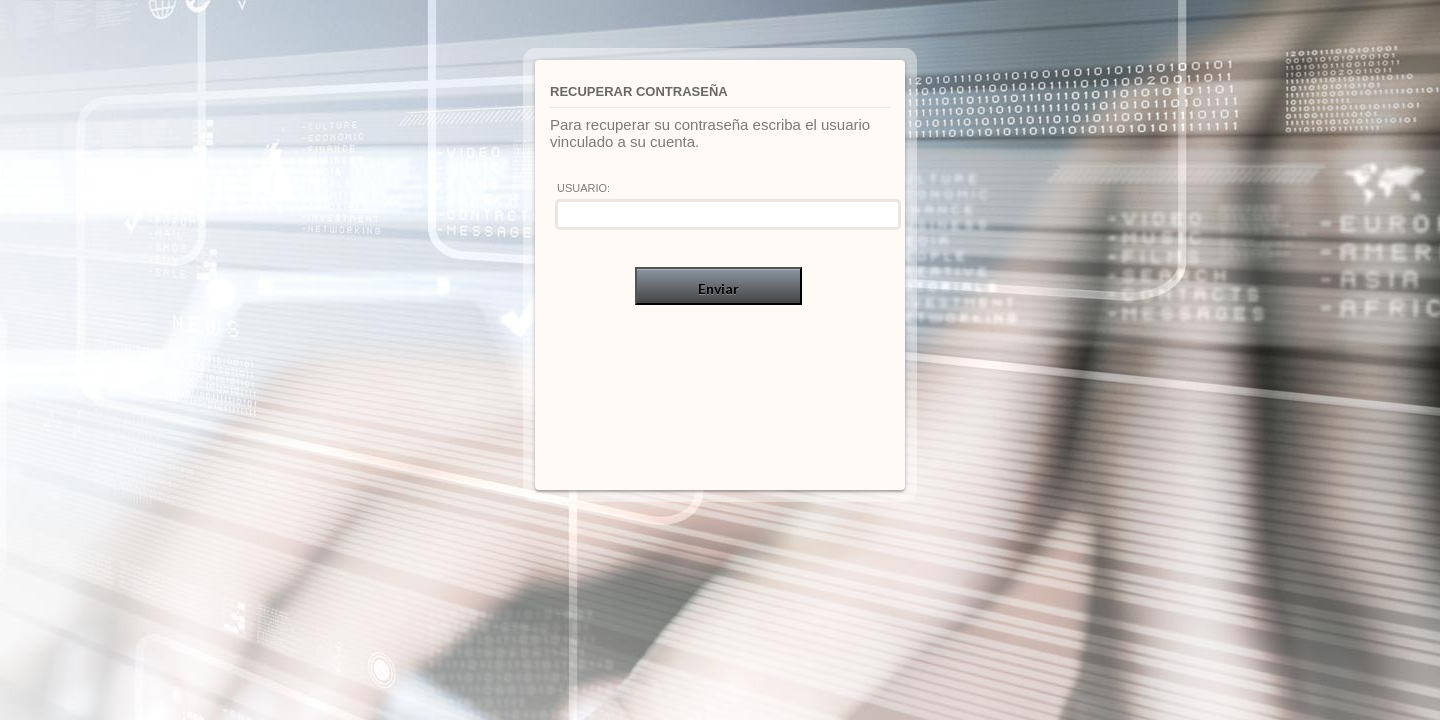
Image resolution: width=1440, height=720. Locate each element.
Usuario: (583, 188)
